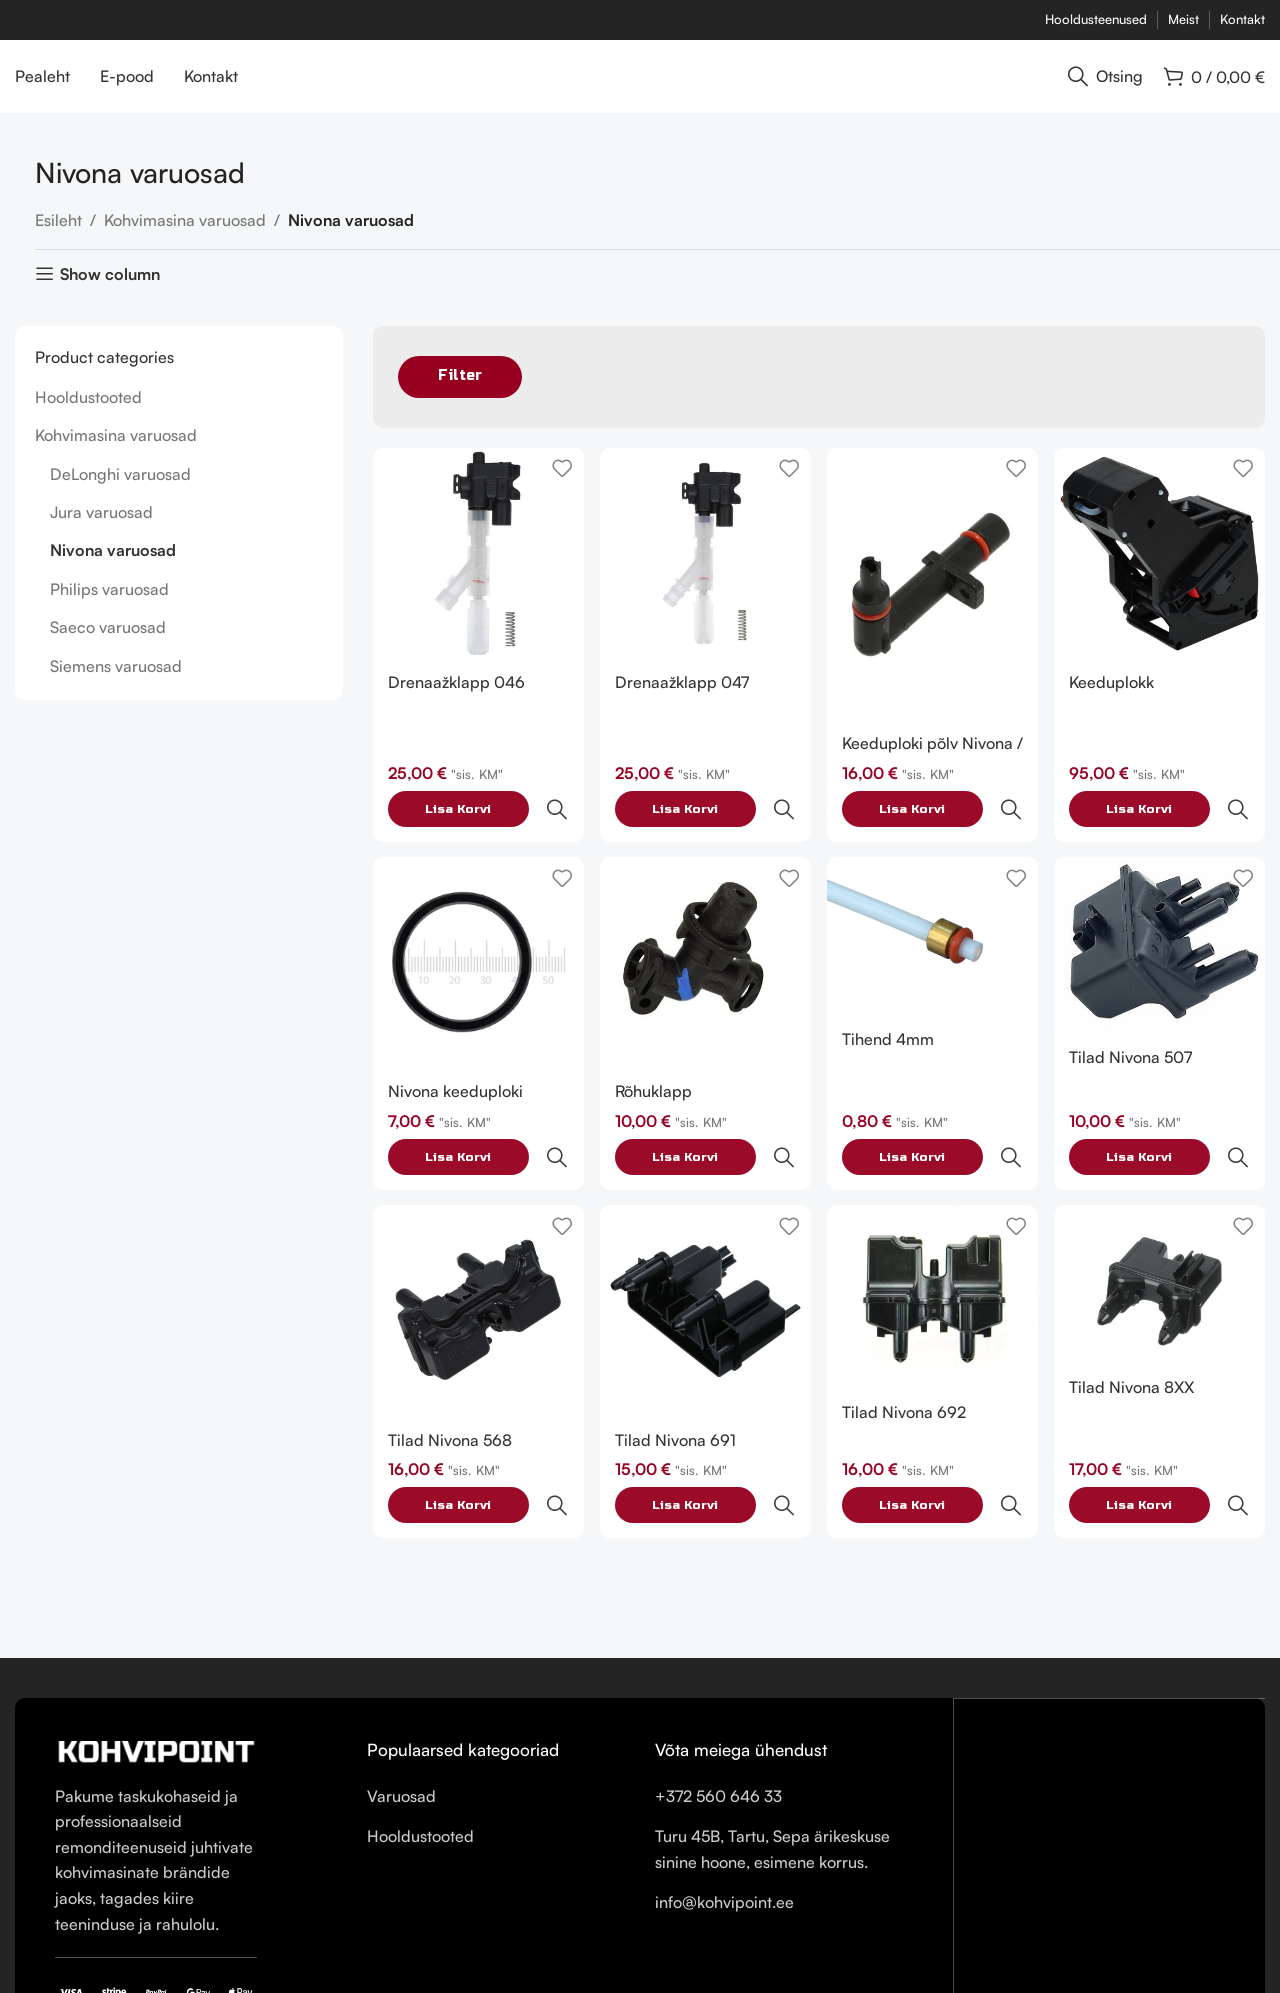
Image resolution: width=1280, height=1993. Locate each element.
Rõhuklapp (654, 1062)
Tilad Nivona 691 (676, 1367)
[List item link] (496, 1680)
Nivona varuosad (113, 568)
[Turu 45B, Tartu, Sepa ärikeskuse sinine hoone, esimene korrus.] (1110, 1750)
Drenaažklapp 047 (683, 696)
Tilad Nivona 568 (450, 1367)
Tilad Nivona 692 (906, 1340)
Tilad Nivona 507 (1133, 1028)
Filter (460, 392)
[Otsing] (1105, 85)
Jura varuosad (101, 529)
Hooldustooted (88, 414)
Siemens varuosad (116, 683)
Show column (110, 291)
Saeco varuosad (108, 645)
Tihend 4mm (890, 1010)
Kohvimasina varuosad (185, 237)
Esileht (58, 237)
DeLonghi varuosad (120, 491)
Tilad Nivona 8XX (1134, 1315)
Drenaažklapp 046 (456, 696)
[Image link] (156, 1633)
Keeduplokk (1114, 696)
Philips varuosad (109, 606)
